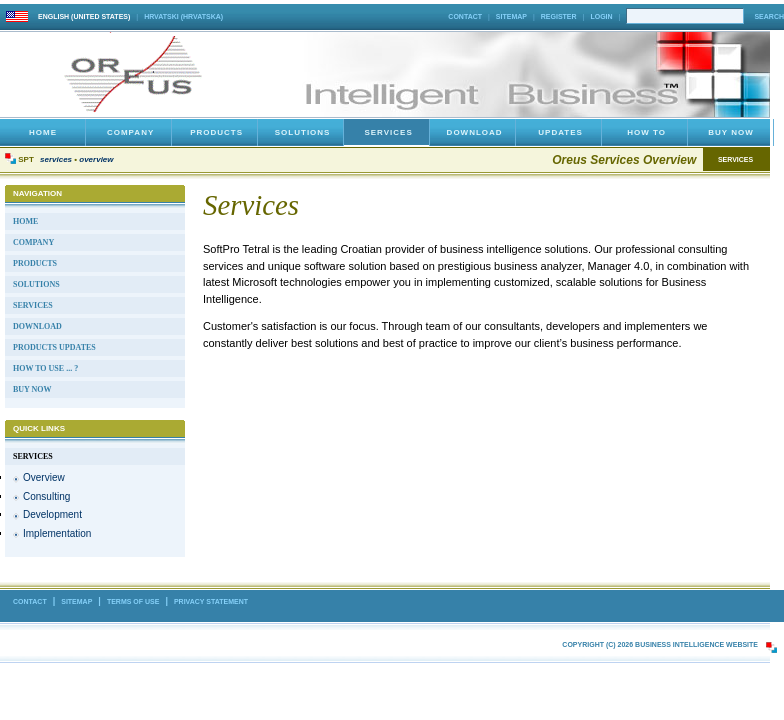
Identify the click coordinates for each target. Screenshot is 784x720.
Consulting (46, 496)
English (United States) (84, 16)
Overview (96, 159)
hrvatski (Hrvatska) (183, 16)
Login (601, 16)
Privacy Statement (211, 601)
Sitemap (511, 16)
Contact (465, 16)
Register (559, 16)
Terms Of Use (133, 601)
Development (52, 514)
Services (56, 159)
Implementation (57, 533)
